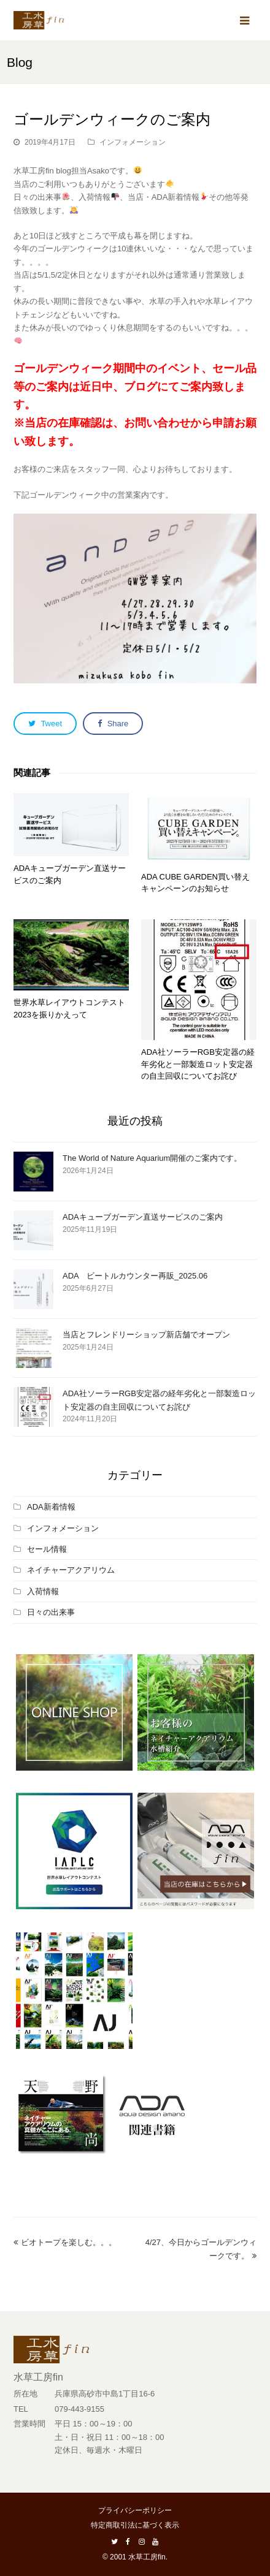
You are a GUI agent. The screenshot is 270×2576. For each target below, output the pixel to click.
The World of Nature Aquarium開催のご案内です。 (152, 1158)
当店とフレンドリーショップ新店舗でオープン (146, 1334)
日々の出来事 (51, 1612)
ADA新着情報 (51, 1506)
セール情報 (47, 1549)
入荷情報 (43, 1591)
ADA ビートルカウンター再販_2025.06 (135, 1275)
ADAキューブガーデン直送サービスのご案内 (143, 1217)
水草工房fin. (148, 2557)
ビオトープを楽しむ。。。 (65, 2242)
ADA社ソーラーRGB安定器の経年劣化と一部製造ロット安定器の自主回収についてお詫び (198, 1064)
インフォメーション (132, 142)
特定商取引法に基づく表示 (135, 2525)
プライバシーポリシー (135, 2510)
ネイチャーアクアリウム (71, 1570)
